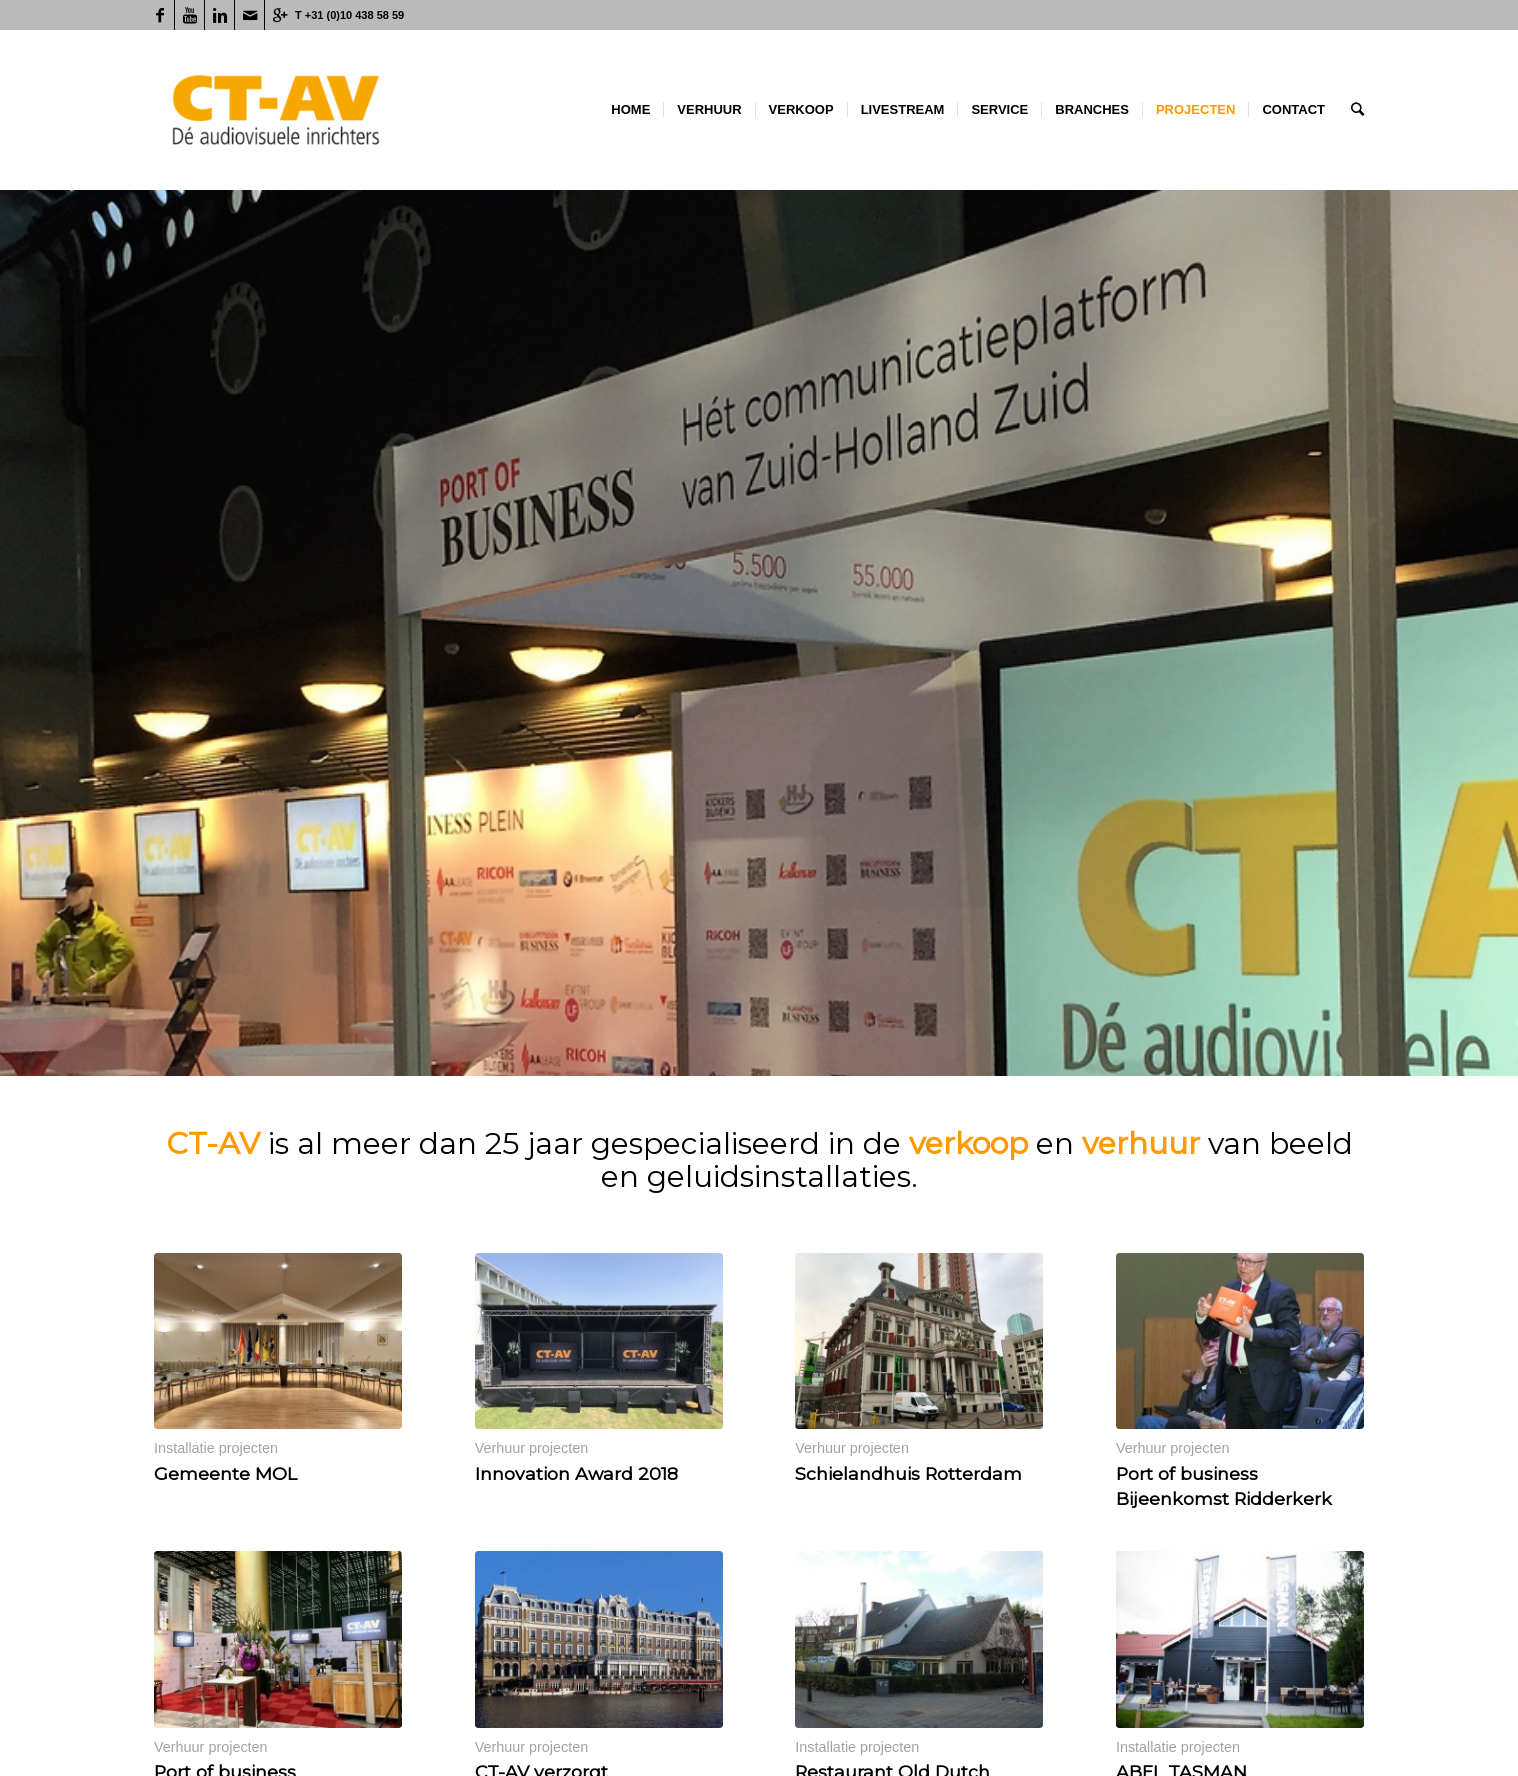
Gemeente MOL (225, 1473)
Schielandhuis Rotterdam (908, 1473)
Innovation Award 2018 (576, 1473)
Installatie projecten (216, 1448)
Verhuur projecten (532, 1448)
